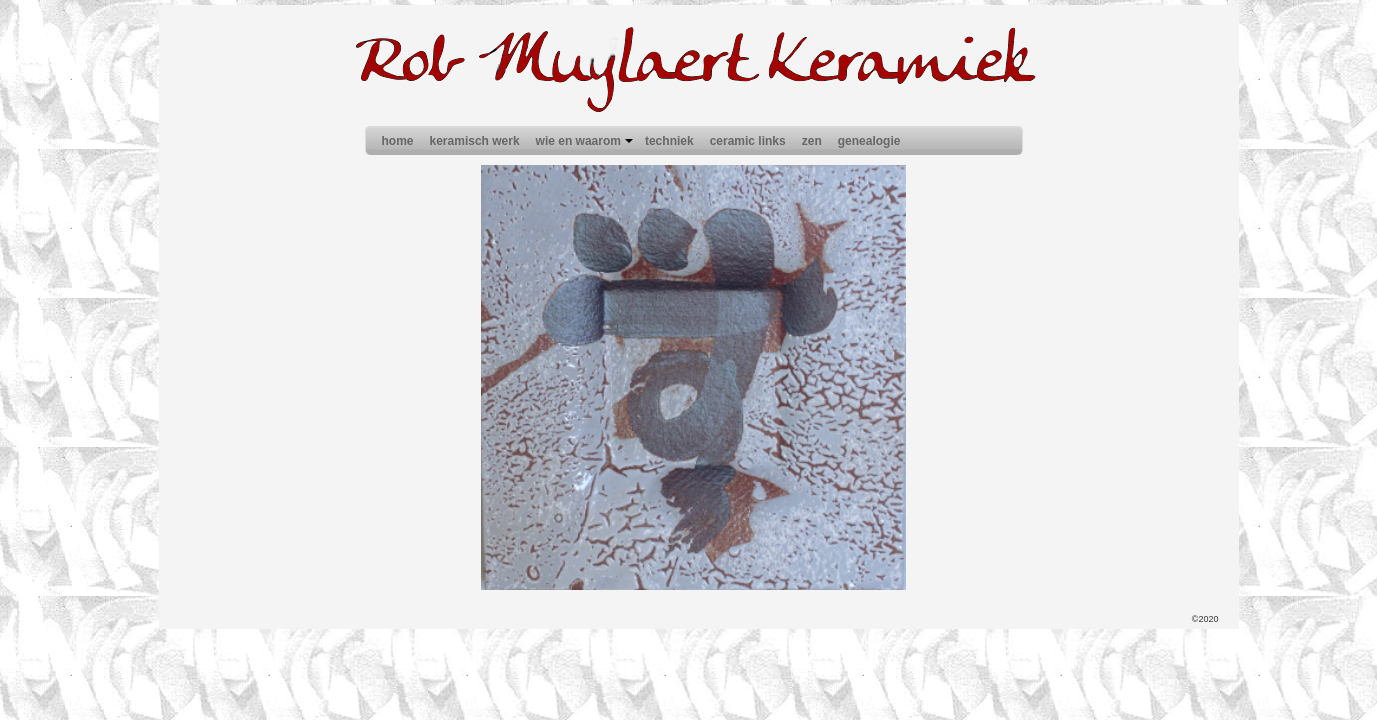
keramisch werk (475, 141)
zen (812, 141)
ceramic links (748, 141)
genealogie (869, 141)
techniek (669, 141)
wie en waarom (586, 141)
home (398, 141)
